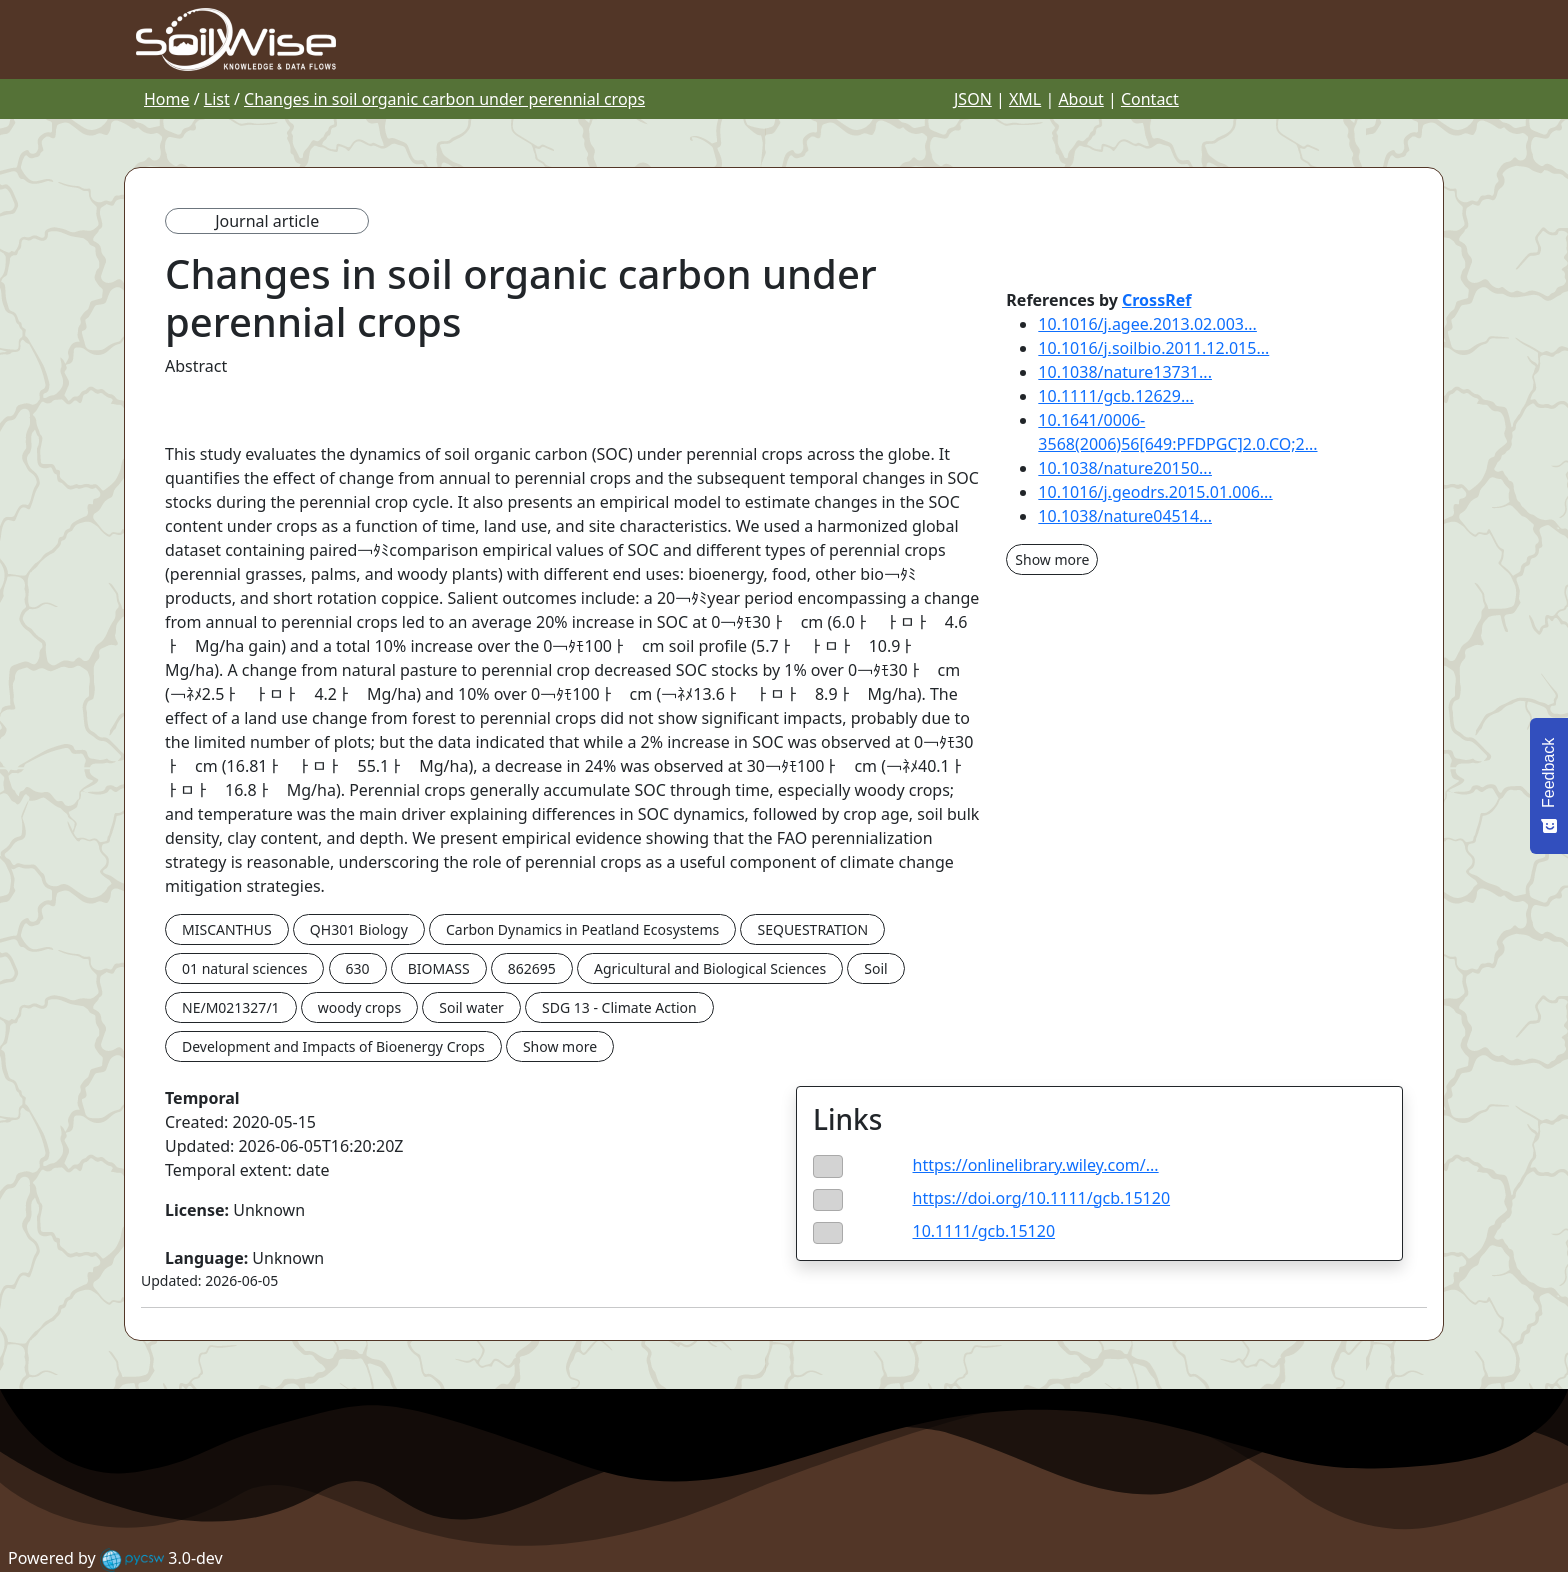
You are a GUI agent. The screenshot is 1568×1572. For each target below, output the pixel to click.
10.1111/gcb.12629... (1115, 396)
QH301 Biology (359, 929)
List (217, 99)
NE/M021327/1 (231, 1007)
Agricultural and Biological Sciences (710, 968)
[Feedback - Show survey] (1549, 786)
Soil (875, 968)
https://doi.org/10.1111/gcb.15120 (1042, 1198)
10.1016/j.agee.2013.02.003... (1147, 324)
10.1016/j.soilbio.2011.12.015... (1153, 348)
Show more (560, 1046)
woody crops (359, 1007)
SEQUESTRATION (812, 929)
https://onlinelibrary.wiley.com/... (1036, 1165)
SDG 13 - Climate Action (619, 1007)
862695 (532, 968)
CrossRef (1156, 300)
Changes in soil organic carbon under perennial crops (444, 99)
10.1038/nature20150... (1125, 468)
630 (358, 968)
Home (167, 99)
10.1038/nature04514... (1125, 516)
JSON (973, 99)
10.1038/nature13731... (1125, 372)
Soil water (471, 1007)
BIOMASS (439, 968)
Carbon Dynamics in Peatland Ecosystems (582, 929)
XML (1025, 99)
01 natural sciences (244, 968)
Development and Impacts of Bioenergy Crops (333, 1046)
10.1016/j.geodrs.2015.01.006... (1155, 492)
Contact (1150, 99)
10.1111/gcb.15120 (984, 1231)
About (1080, 99)
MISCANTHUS (227, 929)
